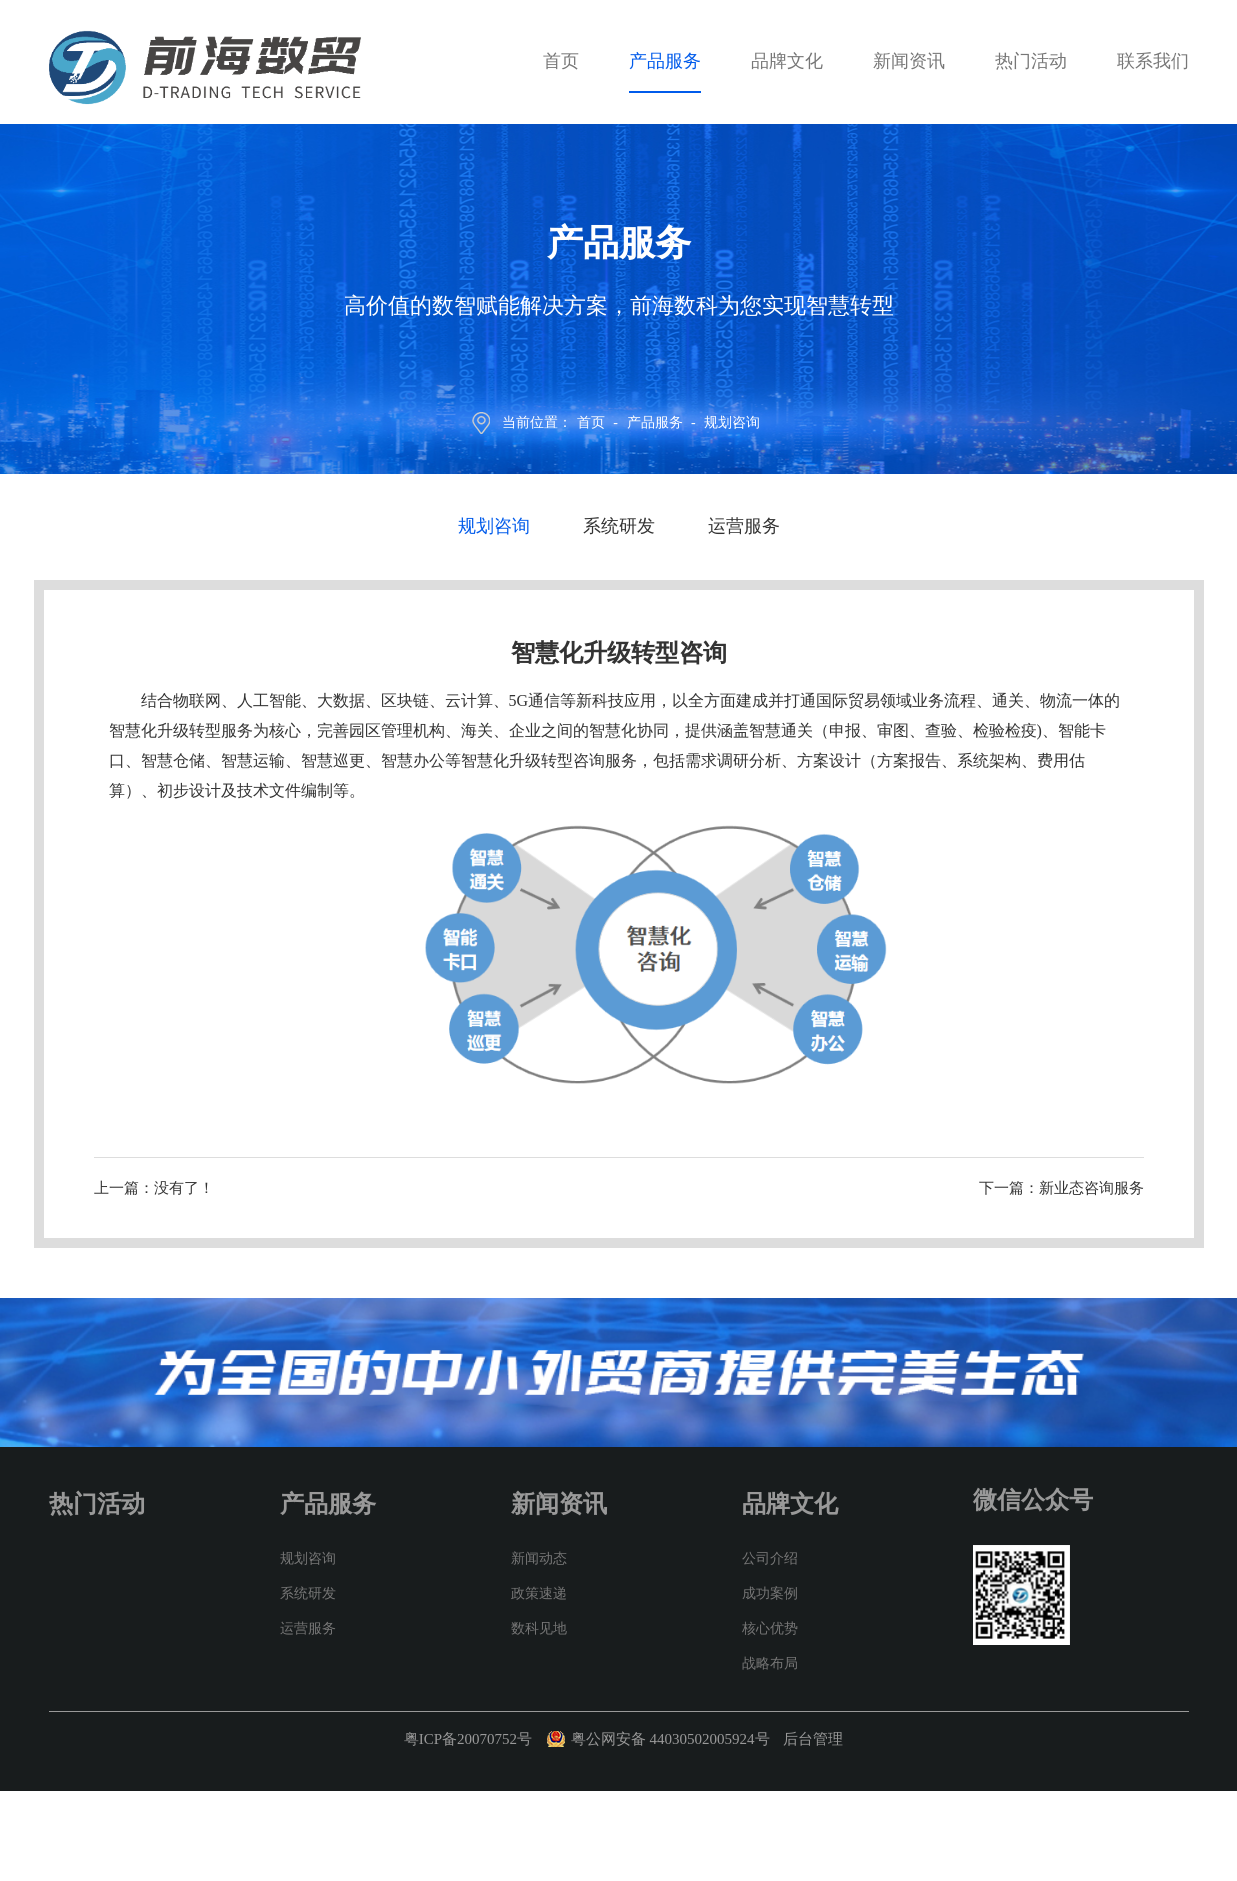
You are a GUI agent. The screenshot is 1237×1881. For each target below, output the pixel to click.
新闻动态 (539, 1558)
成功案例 (770, 1593)
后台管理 (813, 1739)
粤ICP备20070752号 (468, 1739)
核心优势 (770, 1628)
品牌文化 (787, 61)
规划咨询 (732, 422)
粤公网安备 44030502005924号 (672, 1739)
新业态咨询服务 (1091, 1188)
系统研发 (619, 526)
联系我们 (1153, 61)
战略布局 (770, 1663)
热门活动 (1031, 61)
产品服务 (665, 61)
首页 (561, 61)
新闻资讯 (909, 61)
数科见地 (539, 1628)
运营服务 (744, 526)
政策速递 (539, 1593)
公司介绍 (770, 1558)
